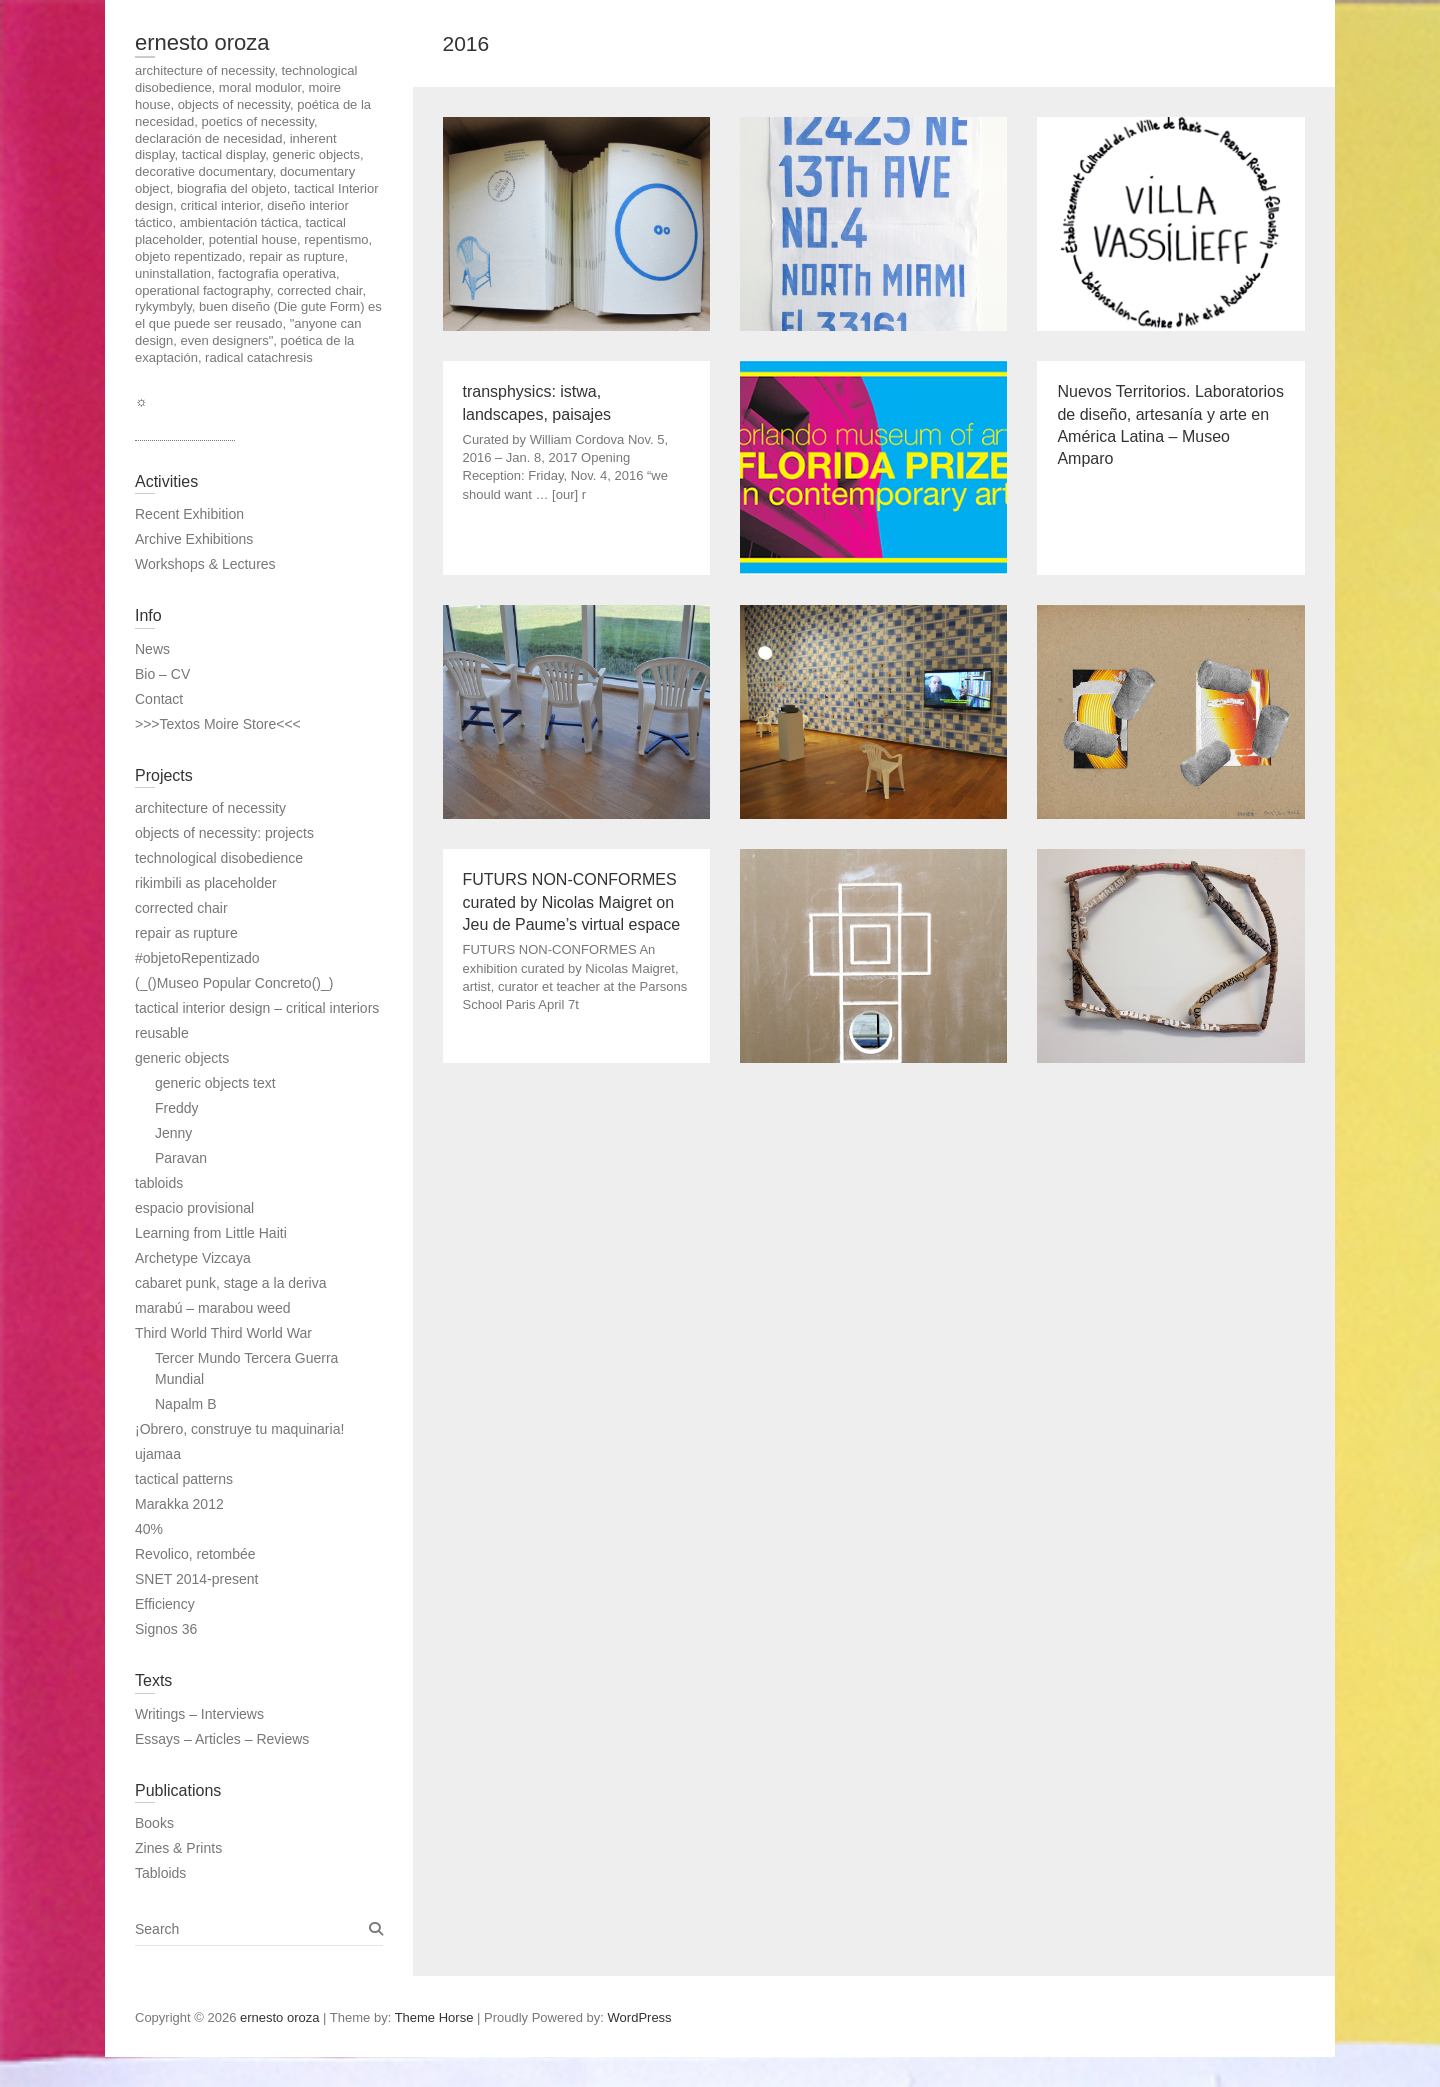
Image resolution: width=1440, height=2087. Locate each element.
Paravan (181, 1158)
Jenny (173, 1133)
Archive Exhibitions (194, 539)
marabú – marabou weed (213, 1308)
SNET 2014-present (196, 1579)
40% (149, 1529)
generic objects (182, 1058)
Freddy (177, 1108)
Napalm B (185, 1404)
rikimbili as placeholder (206, 883)
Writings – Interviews (199, 1714)
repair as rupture (186, 933)
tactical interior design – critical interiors (257, 1008)
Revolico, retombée (195, 1554)
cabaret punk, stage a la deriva (230, 1283)
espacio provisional (194, 1208)
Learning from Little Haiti (211, 1233)
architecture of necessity (210, 808)
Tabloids (160, 1873)
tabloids (159, 1183)
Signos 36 (166, 1629)
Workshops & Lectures (205, 564)
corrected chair (181, 908)
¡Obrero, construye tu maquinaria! (239, 1429)
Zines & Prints (178, 1848)
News (152, 649)
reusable (162, 1033)
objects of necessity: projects (224, 833)
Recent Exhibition (189, 514)
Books (154, 1823)
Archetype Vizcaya (193, 1258)
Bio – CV (162, 674)
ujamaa (158, 1454)
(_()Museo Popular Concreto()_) (234, 983)
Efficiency (165, 1604)
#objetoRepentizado (197, 958)
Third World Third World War (223, 1333)
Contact (159, 699)
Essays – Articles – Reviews (222, 1739)
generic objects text (215, 1083)
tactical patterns (184, 1479)
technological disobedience (219, 858)
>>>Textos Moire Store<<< (218, 724)
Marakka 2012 (179, 1504)
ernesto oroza (202, 42)
